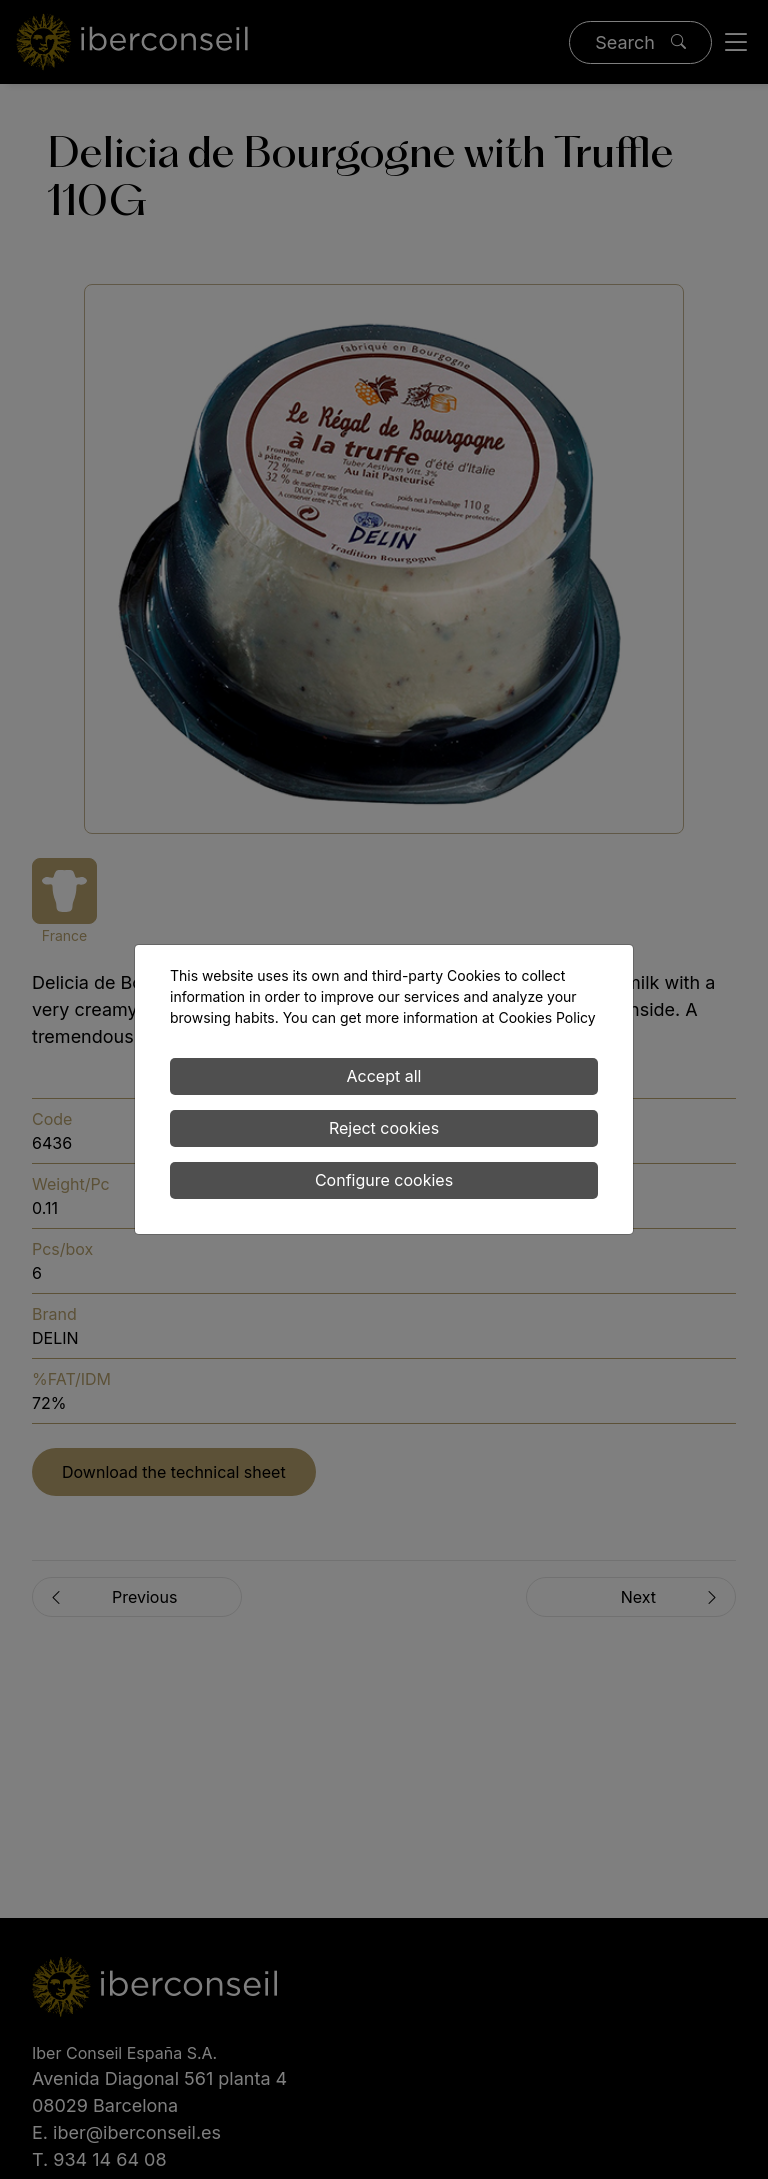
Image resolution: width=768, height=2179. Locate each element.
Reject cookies (384, 1128)
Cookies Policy (546, 1017)
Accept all (384, 1076)
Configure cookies (384, 1180)
